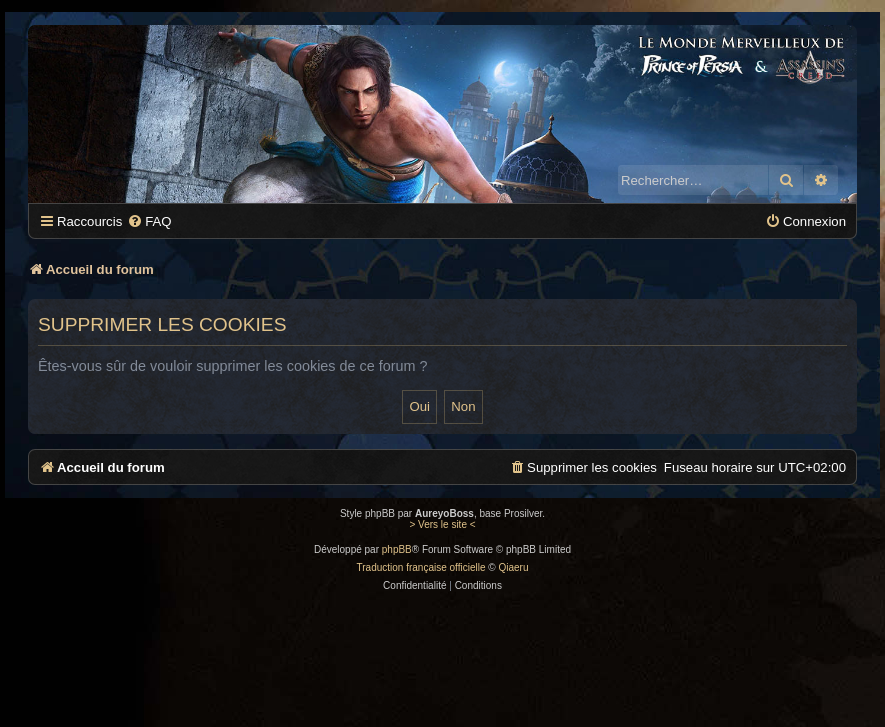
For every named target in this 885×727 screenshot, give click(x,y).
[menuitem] (149, 221)
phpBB (397, 549)
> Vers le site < (442, 524)
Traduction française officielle (421, 567)
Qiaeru (513, 567)
